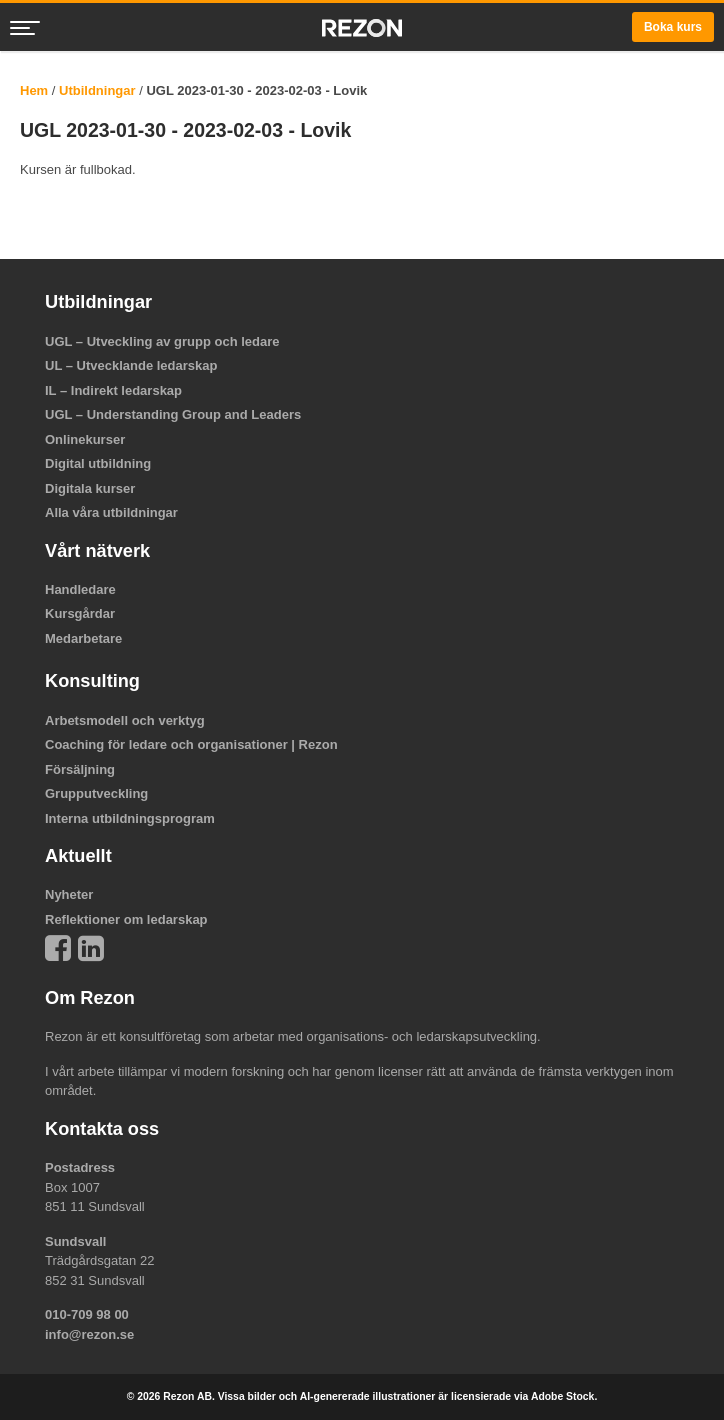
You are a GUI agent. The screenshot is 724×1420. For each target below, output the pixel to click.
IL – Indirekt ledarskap (113, 390)
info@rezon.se (89, 1334)
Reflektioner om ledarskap (126, 919)
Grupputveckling (96, 793)
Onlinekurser (85, 439)
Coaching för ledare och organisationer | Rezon (191, 744)
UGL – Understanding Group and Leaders (173, 414)
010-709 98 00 (87, 1314)
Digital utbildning (98, 463)
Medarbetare (83, 638)
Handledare (80, 589)
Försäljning (80, 769)
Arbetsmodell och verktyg (125, 720)
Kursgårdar (80, 613)
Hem (34, 90)
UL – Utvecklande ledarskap (131, 365)
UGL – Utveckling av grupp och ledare (162, 341)
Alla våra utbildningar (111, 512)
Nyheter (69, 894)
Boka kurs (673, 27)
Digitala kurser (90, 488)
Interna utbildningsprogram (130, 818)
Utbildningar (97, 90)
